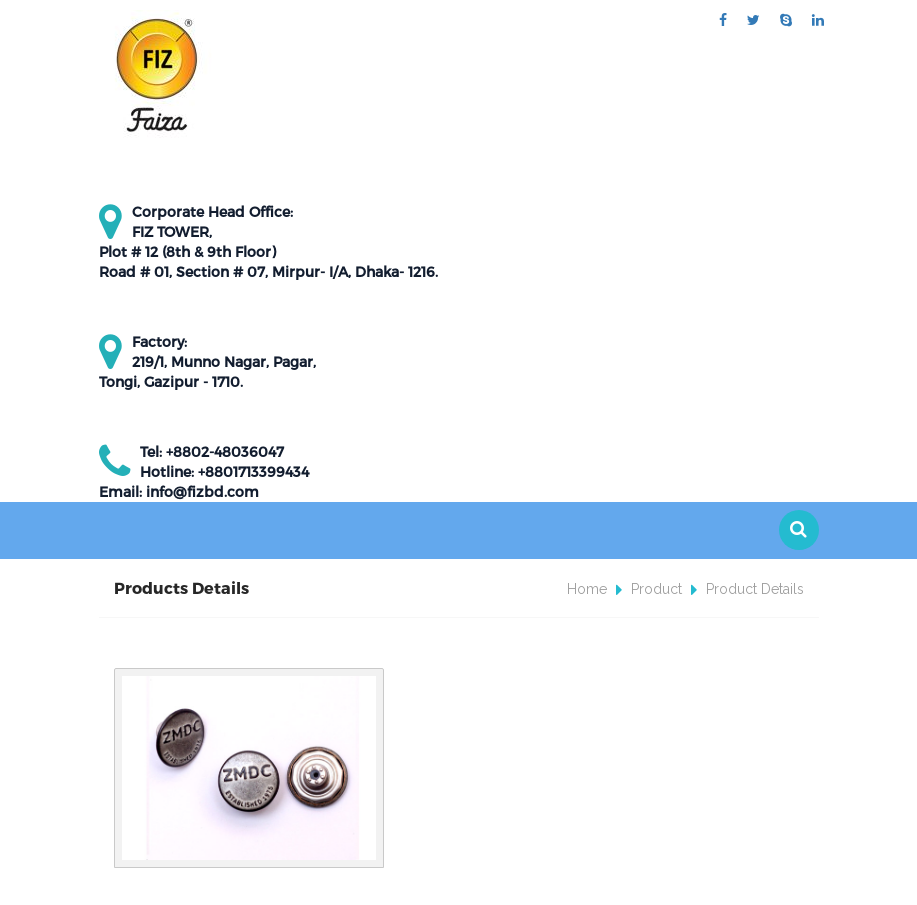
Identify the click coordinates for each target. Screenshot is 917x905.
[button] (799, 530)
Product (656, 589)
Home (587, 589)
